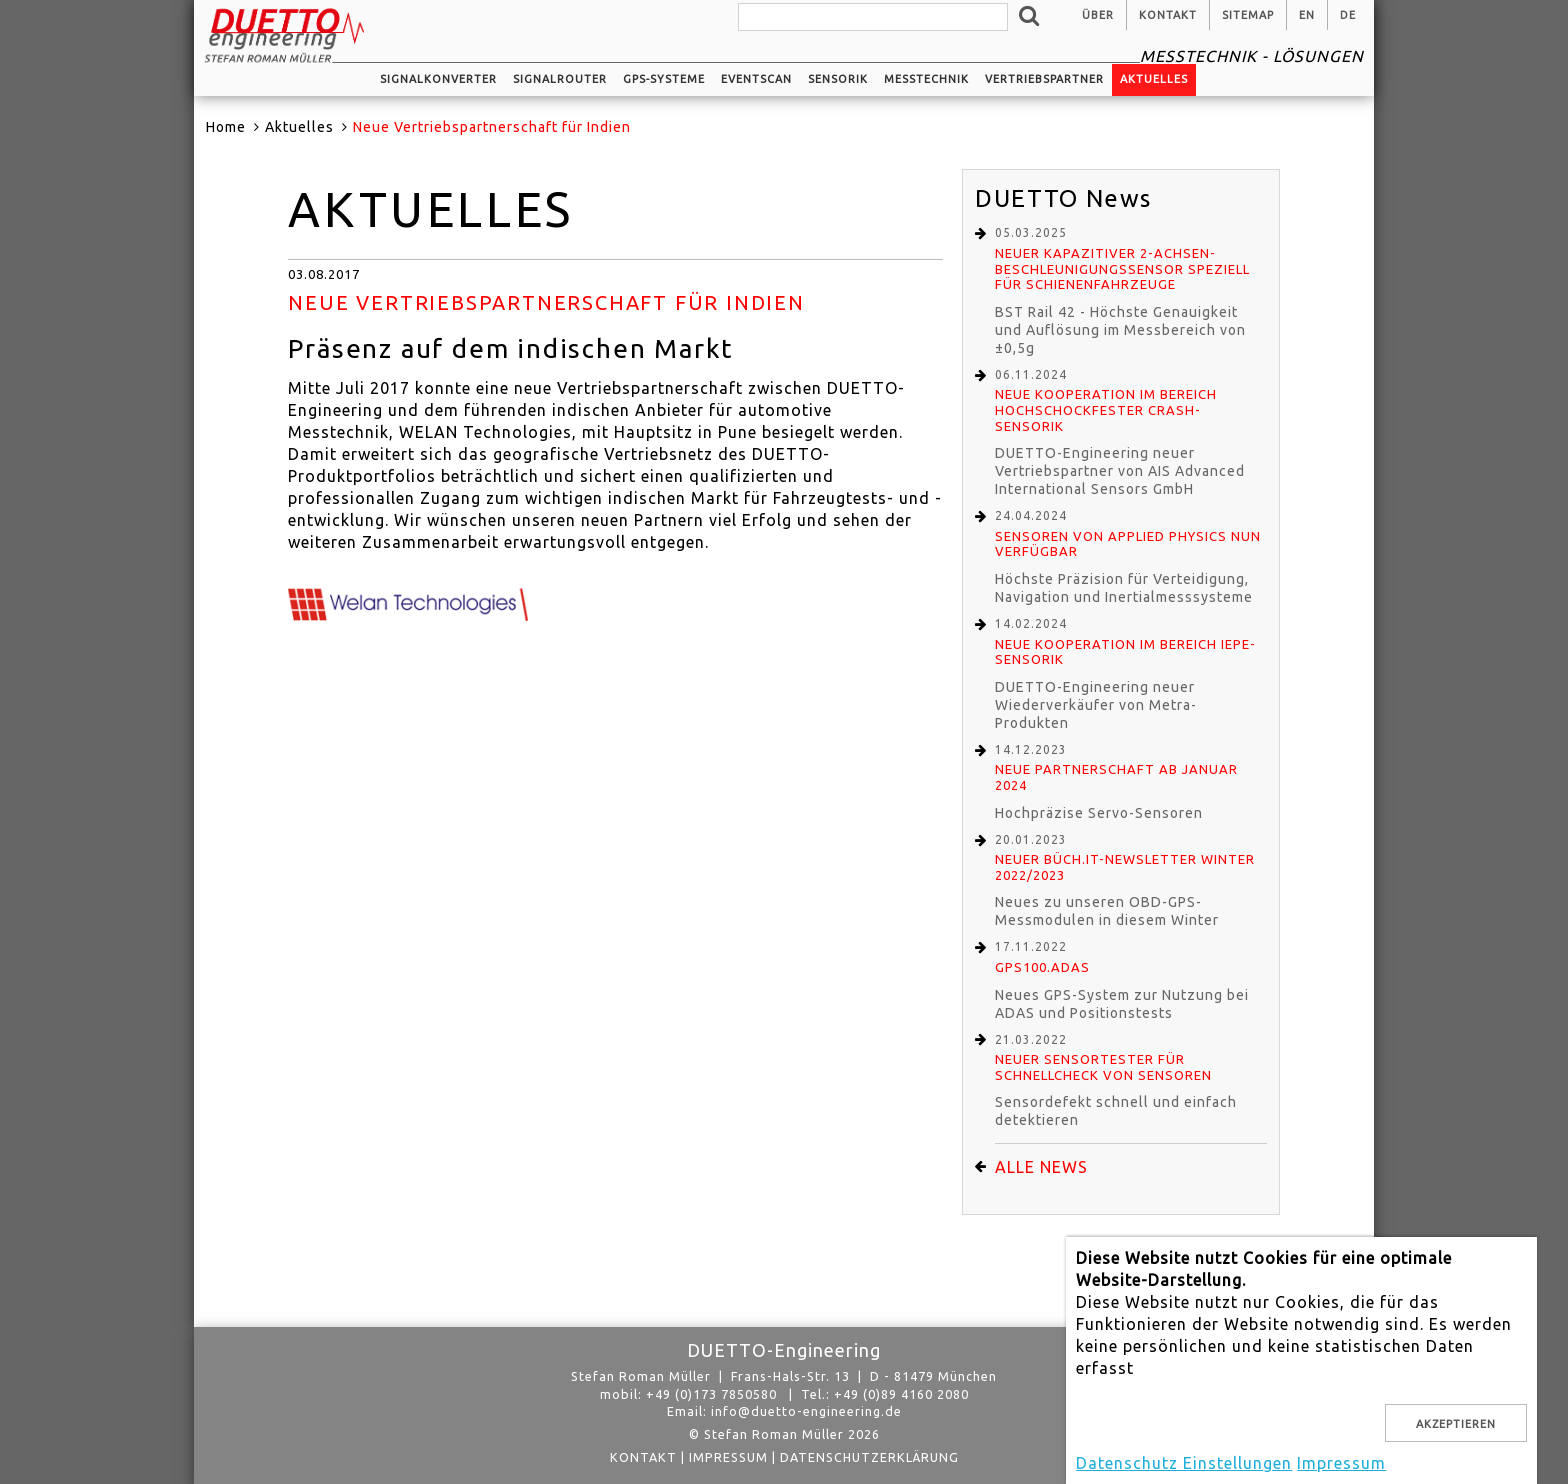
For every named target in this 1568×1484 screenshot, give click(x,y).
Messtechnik (926, 79)
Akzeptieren (1456, 1424)
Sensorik (838, 79)
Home (226, 127)
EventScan (756, 79)
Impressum (728, 1457)
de (1348, 15)
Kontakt (1168, 15)
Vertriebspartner (1044, 79)
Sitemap (1248, 15)
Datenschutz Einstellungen (1184, 1463)
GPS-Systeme (664, 79)
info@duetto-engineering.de (806, 1411)
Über (1098, 15)
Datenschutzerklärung (869, 1457)
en (1307, 15)
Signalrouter (560, 79)
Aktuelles (1154, 79)
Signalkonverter (438, 79)
